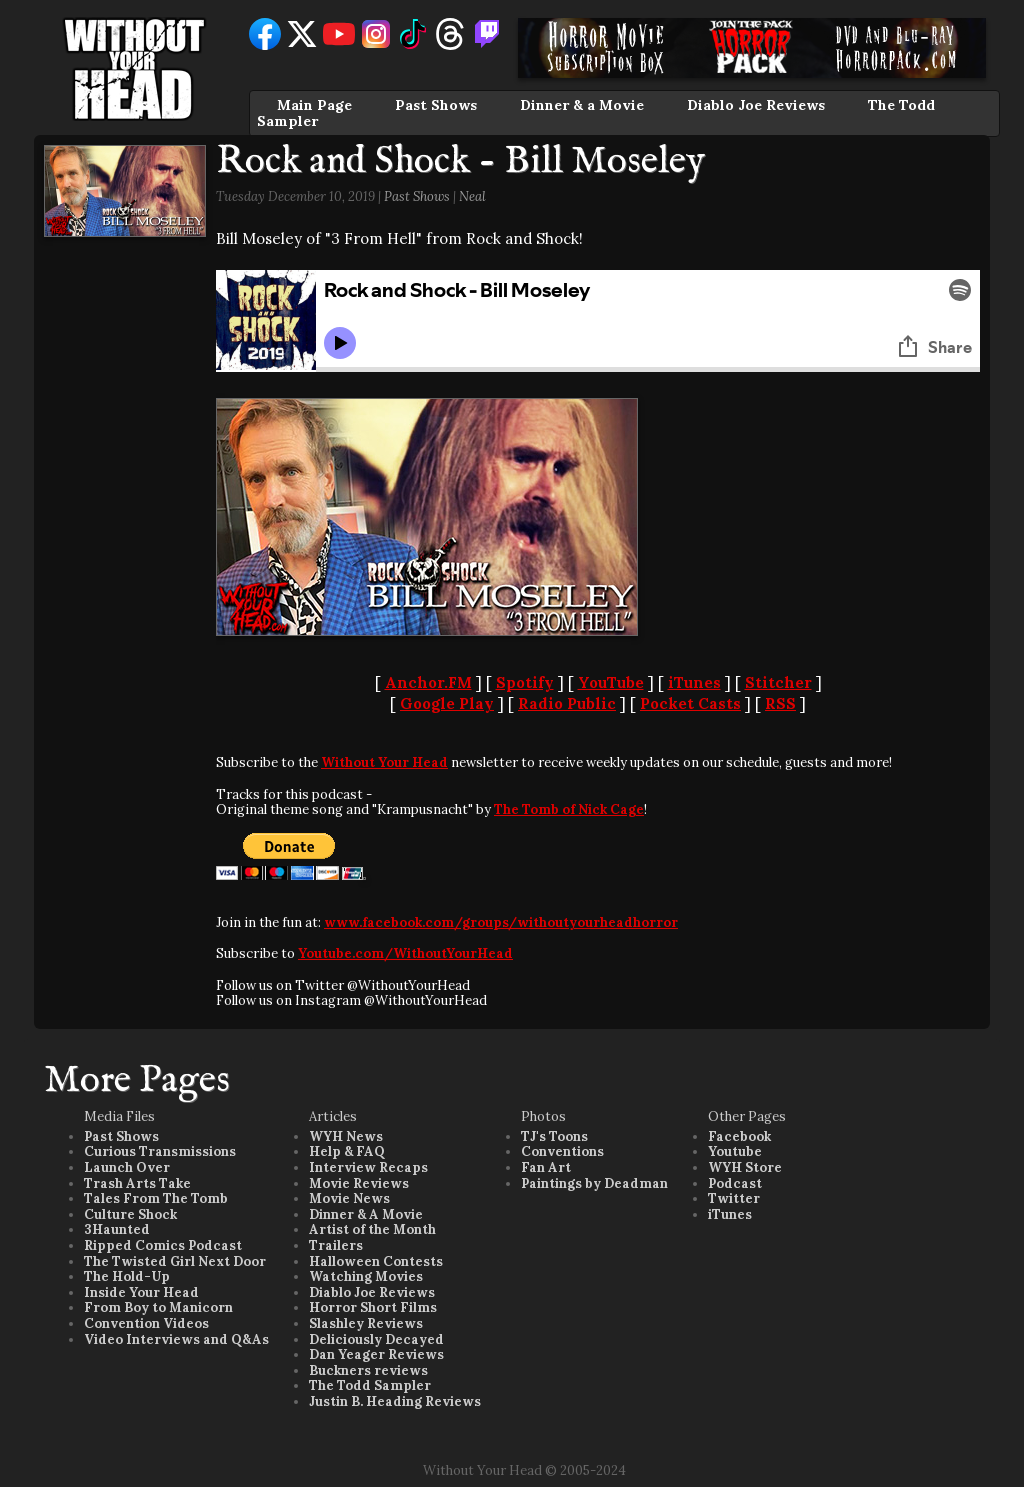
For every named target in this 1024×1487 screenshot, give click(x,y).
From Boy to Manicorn (158, 1307)
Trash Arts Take (137, 1183)
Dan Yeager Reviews (376, 1354)
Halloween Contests (376, 1261)
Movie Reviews (359, 1183)
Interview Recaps (368, 1167)
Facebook (739, 1136)
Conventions (562, 1151)
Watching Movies (366, 1276)
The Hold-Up (127, 1276)
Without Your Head (384, 762)
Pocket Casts (690, 703)
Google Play (447, 703)
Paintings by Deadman (594, 1183)
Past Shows (436, 105)
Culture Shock (130, 1214)
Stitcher (778, 682)
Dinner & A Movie (366, 1214)
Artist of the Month (372, 1229)
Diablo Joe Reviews (756, 105)
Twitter (734, 1198)
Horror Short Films (373, 1307)
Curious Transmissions (160, 1151)
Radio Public (567, 703)
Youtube (735, 1151)
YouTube (611, 682)
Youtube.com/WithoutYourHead (405, 953)
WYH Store (745, 1167)
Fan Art (546, 1167)
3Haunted (117, 1229)
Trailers (336, 1245)
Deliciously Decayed (376, 1339)
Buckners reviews (368, 1370)
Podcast (735, 1183)
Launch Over (127, 1167)
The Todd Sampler (370, 1385)
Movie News (349, 1198)
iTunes (694, 682)
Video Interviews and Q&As (176, 1339)
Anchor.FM (428, 682)
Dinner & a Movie (582, 105)
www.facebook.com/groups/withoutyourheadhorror (501, 922)
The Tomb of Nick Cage (569, 809)
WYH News (346, 1136)
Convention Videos (146, 1323)
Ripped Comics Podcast (163, 1245)
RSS (780, 703)
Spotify (525, 682)
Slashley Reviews (366, 1323)
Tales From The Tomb (156, 1198)
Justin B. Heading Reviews (395, 1401)
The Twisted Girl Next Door (175, 1261)
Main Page (314, 105)
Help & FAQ (347, 1151)
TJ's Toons (554, 1136)
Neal (472, 196)
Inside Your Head (141, 1292)
